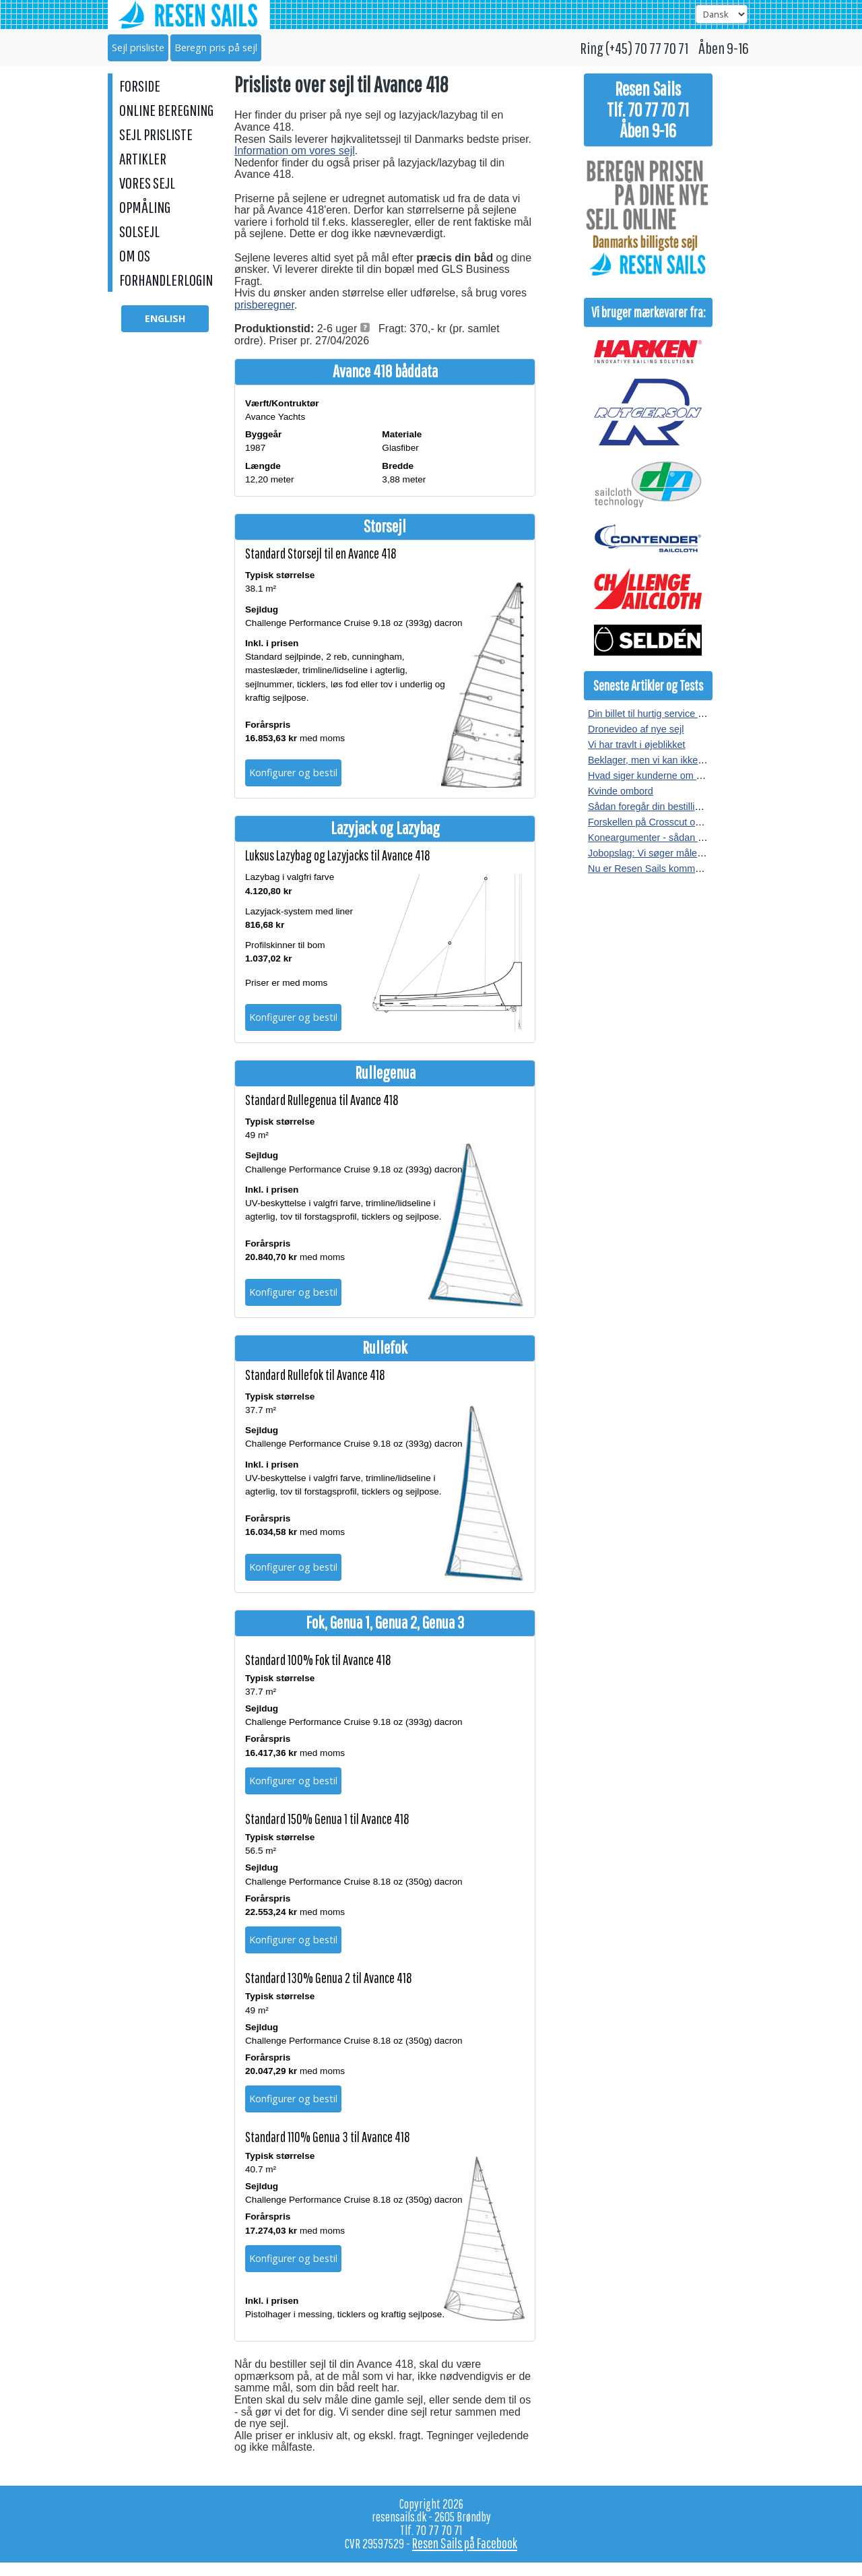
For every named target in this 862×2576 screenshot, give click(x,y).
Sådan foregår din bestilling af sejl (660, 806)
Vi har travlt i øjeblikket (637, 744)
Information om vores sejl (294, 150)
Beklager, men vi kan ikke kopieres (662, 760)
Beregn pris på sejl (215, 47)
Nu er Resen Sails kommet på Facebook (675, 868)
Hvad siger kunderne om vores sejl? (665, 775)
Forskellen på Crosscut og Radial (659, 822)
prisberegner (264, 305)
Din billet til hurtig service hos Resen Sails (678, 713)
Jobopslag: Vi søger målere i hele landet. (676, 853)
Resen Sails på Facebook (464, 2543)
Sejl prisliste (138, 47)
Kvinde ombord (620, 791)
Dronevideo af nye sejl (636, 729)
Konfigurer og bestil (293, 772)
